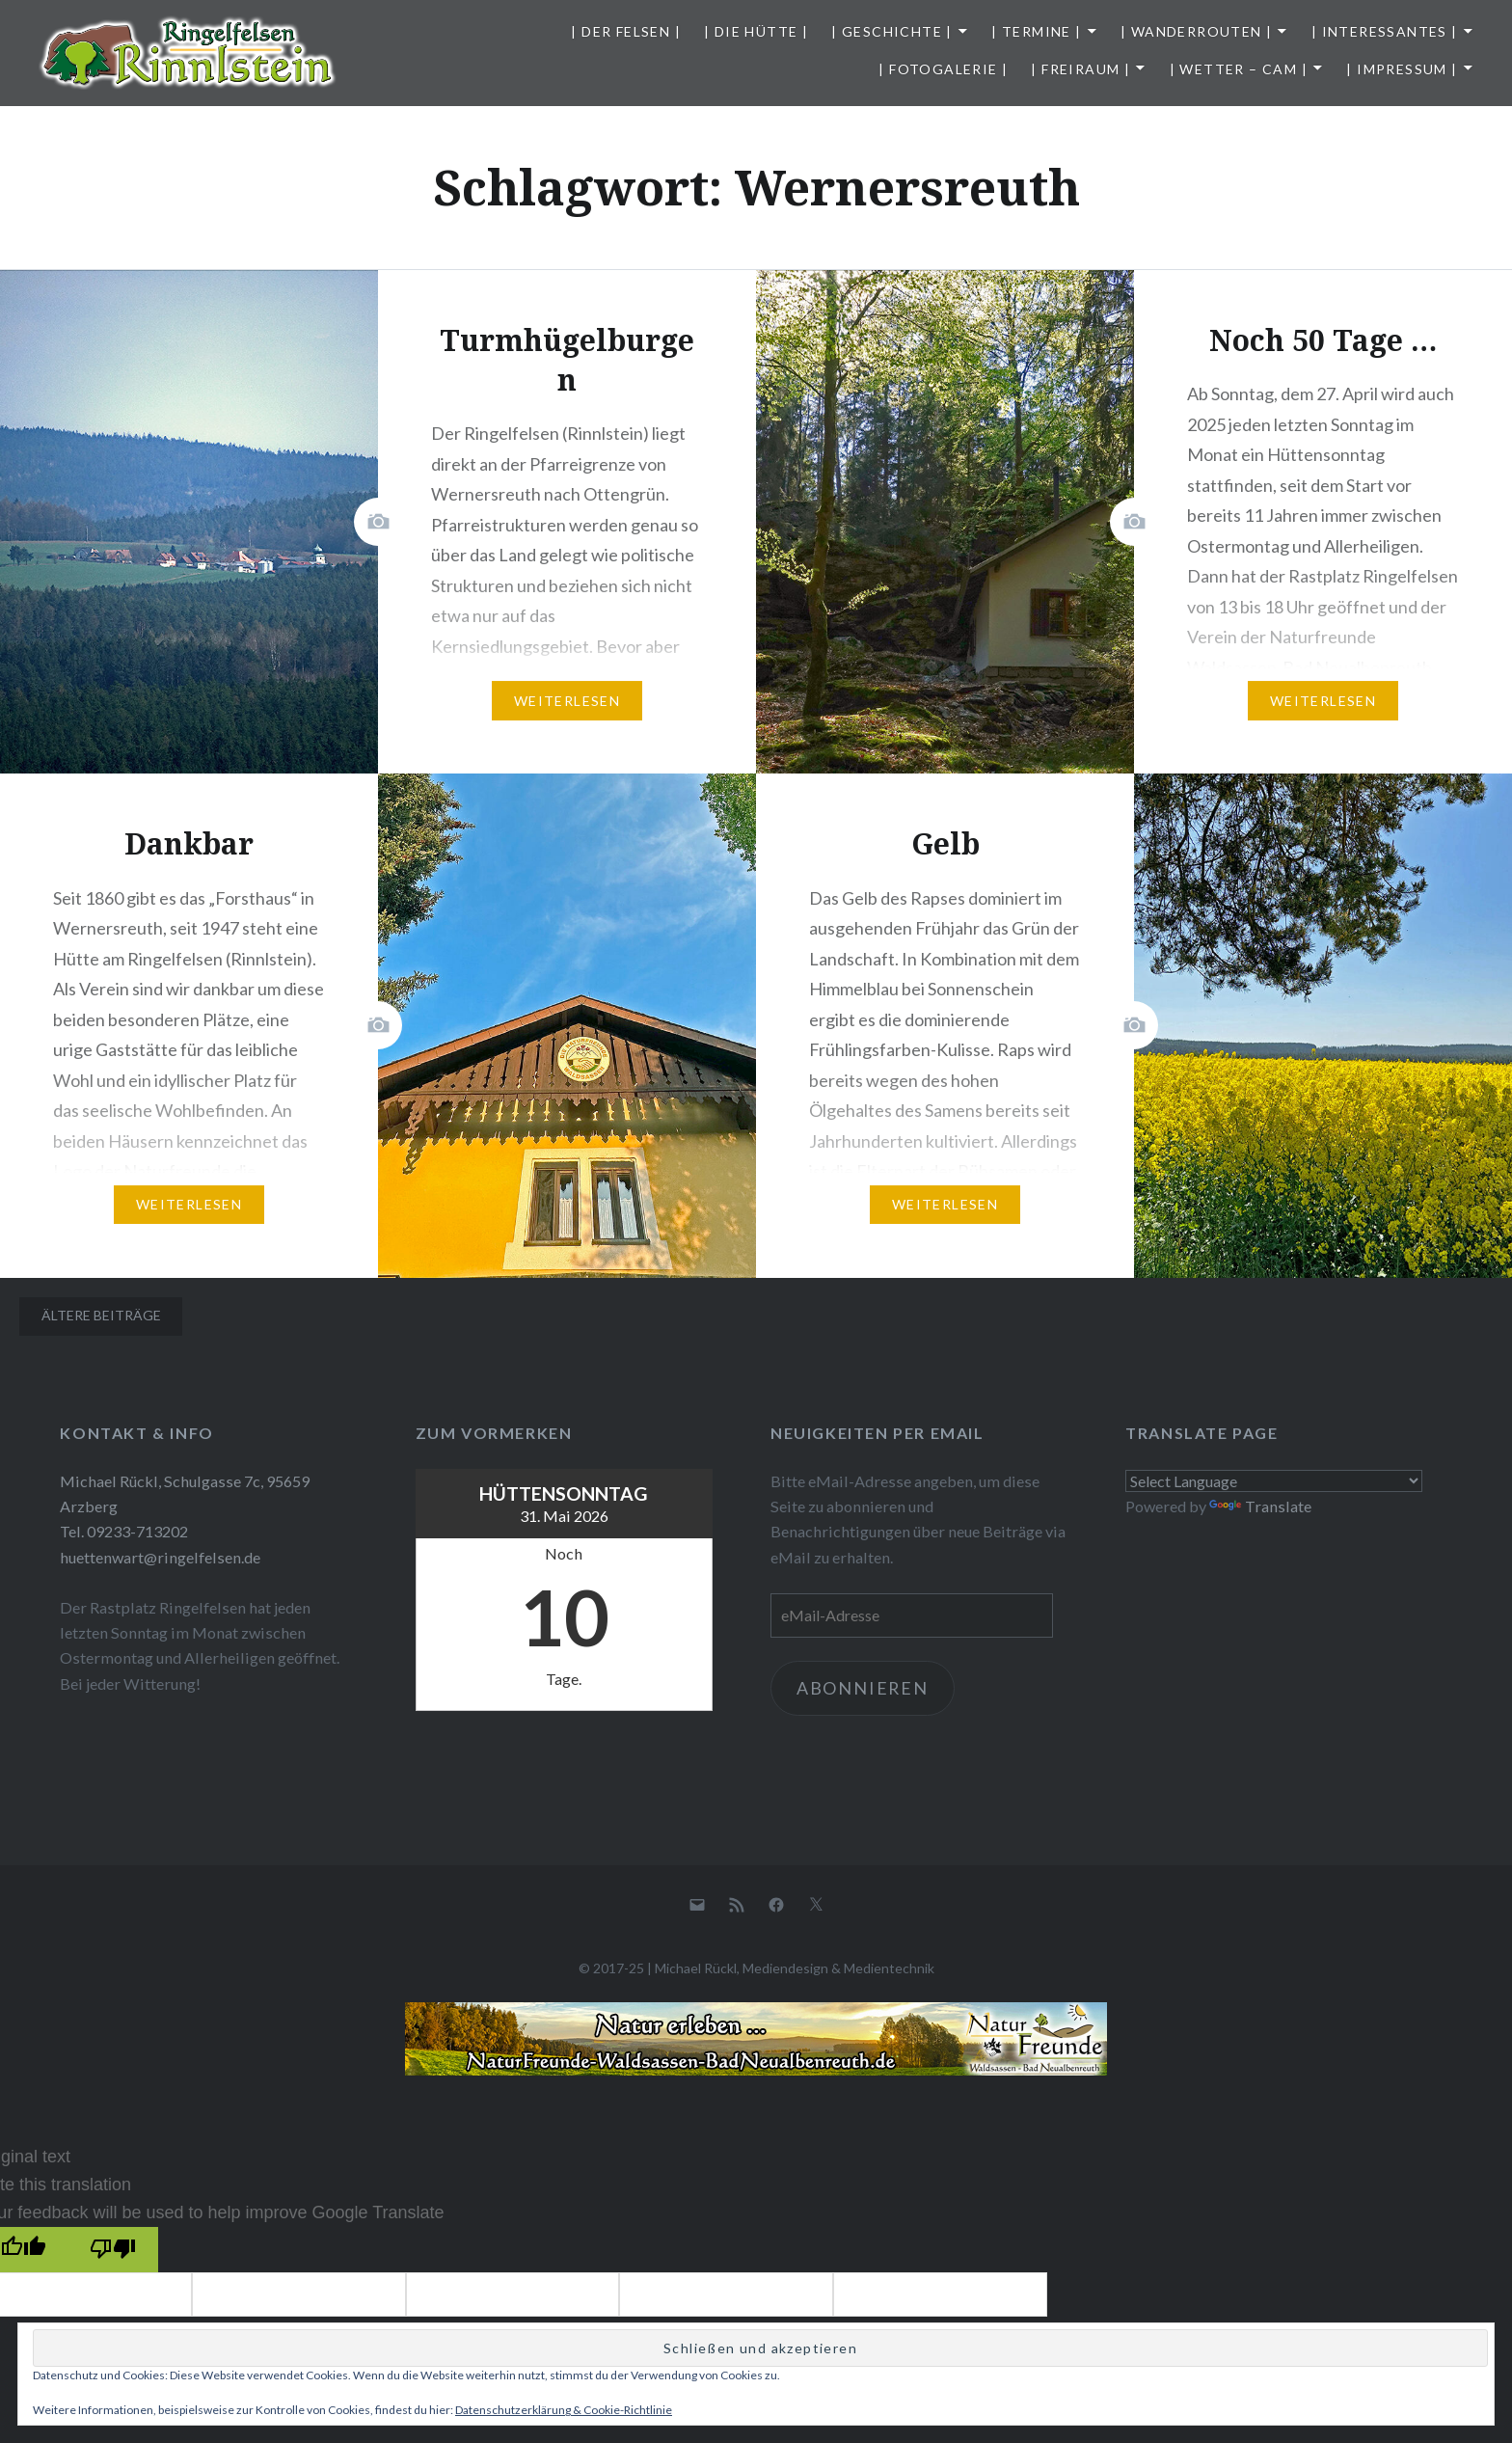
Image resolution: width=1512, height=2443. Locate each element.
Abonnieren (863, 1687)
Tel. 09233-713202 (124, 1531)
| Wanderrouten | (1196, 31)
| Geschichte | (892, 31)
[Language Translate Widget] (1273, 1481)
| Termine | (1036, 31)
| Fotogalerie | (943, 69)
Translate (1260, 1506)
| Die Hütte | (756, 31)
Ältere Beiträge (101, 1315)
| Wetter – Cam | (1239, 69)
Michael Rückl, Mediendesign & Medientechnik (794, 1968)
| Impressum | (1401, 69)
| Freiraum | (1080, 69)
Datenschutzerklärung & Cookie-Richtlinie (563, 2409)
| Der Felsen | (626, 31)
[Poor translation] (112, 2249)
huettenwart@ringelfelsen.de (160, 1557)
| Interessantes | (1384, 31)
